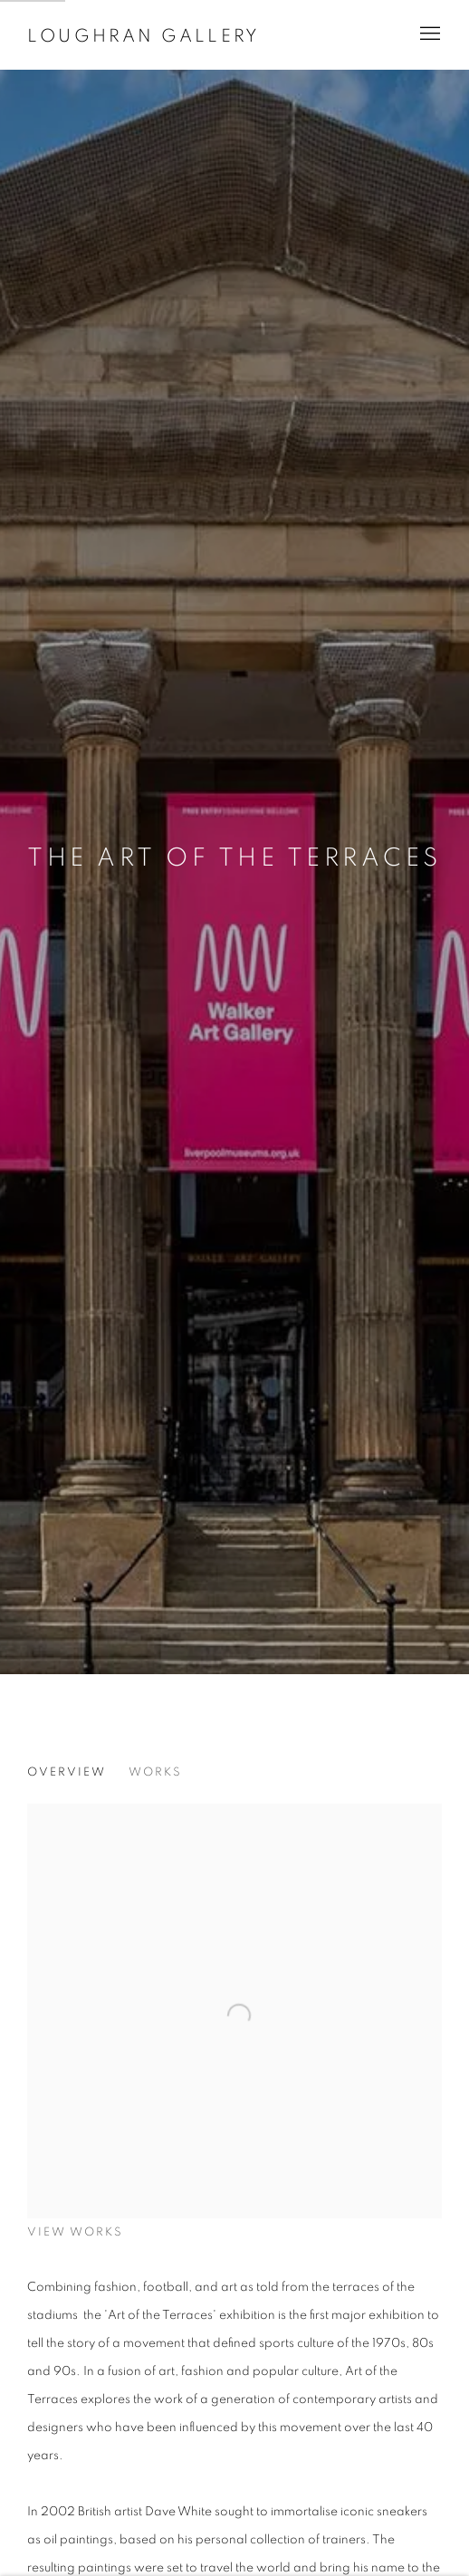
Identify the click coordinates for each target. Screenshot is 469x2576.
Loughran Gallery (143, 36)
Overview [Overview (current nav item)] (66, 1772)
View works (75, 2232)
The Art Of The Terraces (234, 858)
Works (155, 1772)
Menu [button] (428, 34)
